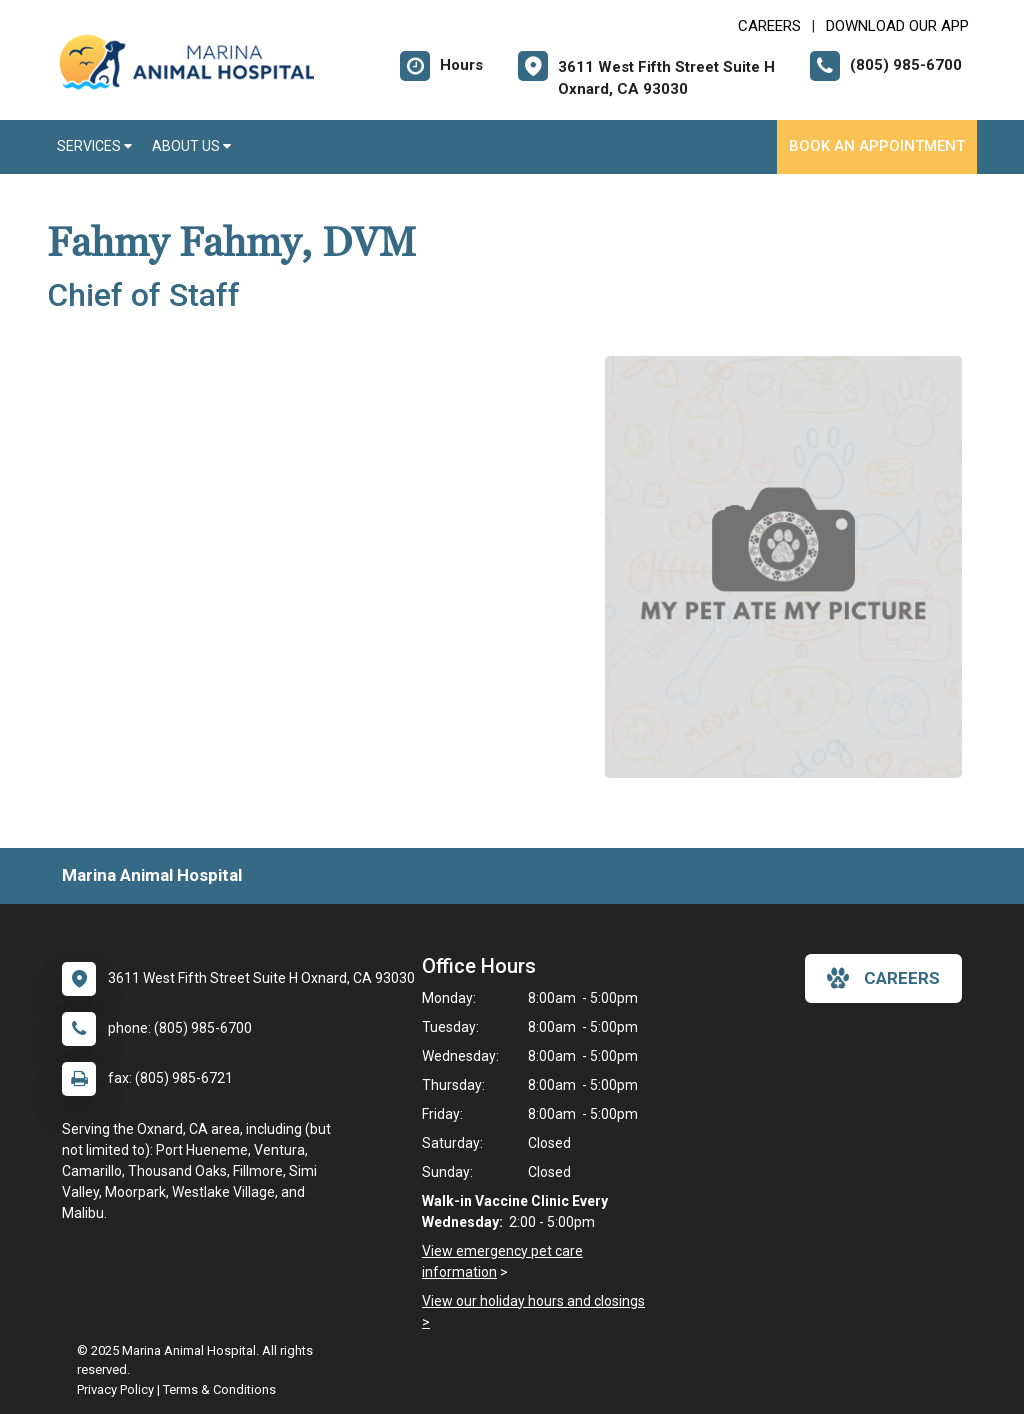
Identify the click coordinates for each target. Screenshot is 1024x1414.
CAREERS (769, 26)
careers (883, 978)
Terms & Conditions (219, 1389)
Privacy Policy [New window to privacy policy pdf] (115, 1389)
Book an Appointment (877, 146)
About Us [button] (191, 146)
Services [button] (94, 146)
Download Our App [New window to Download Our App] (897, 26)
